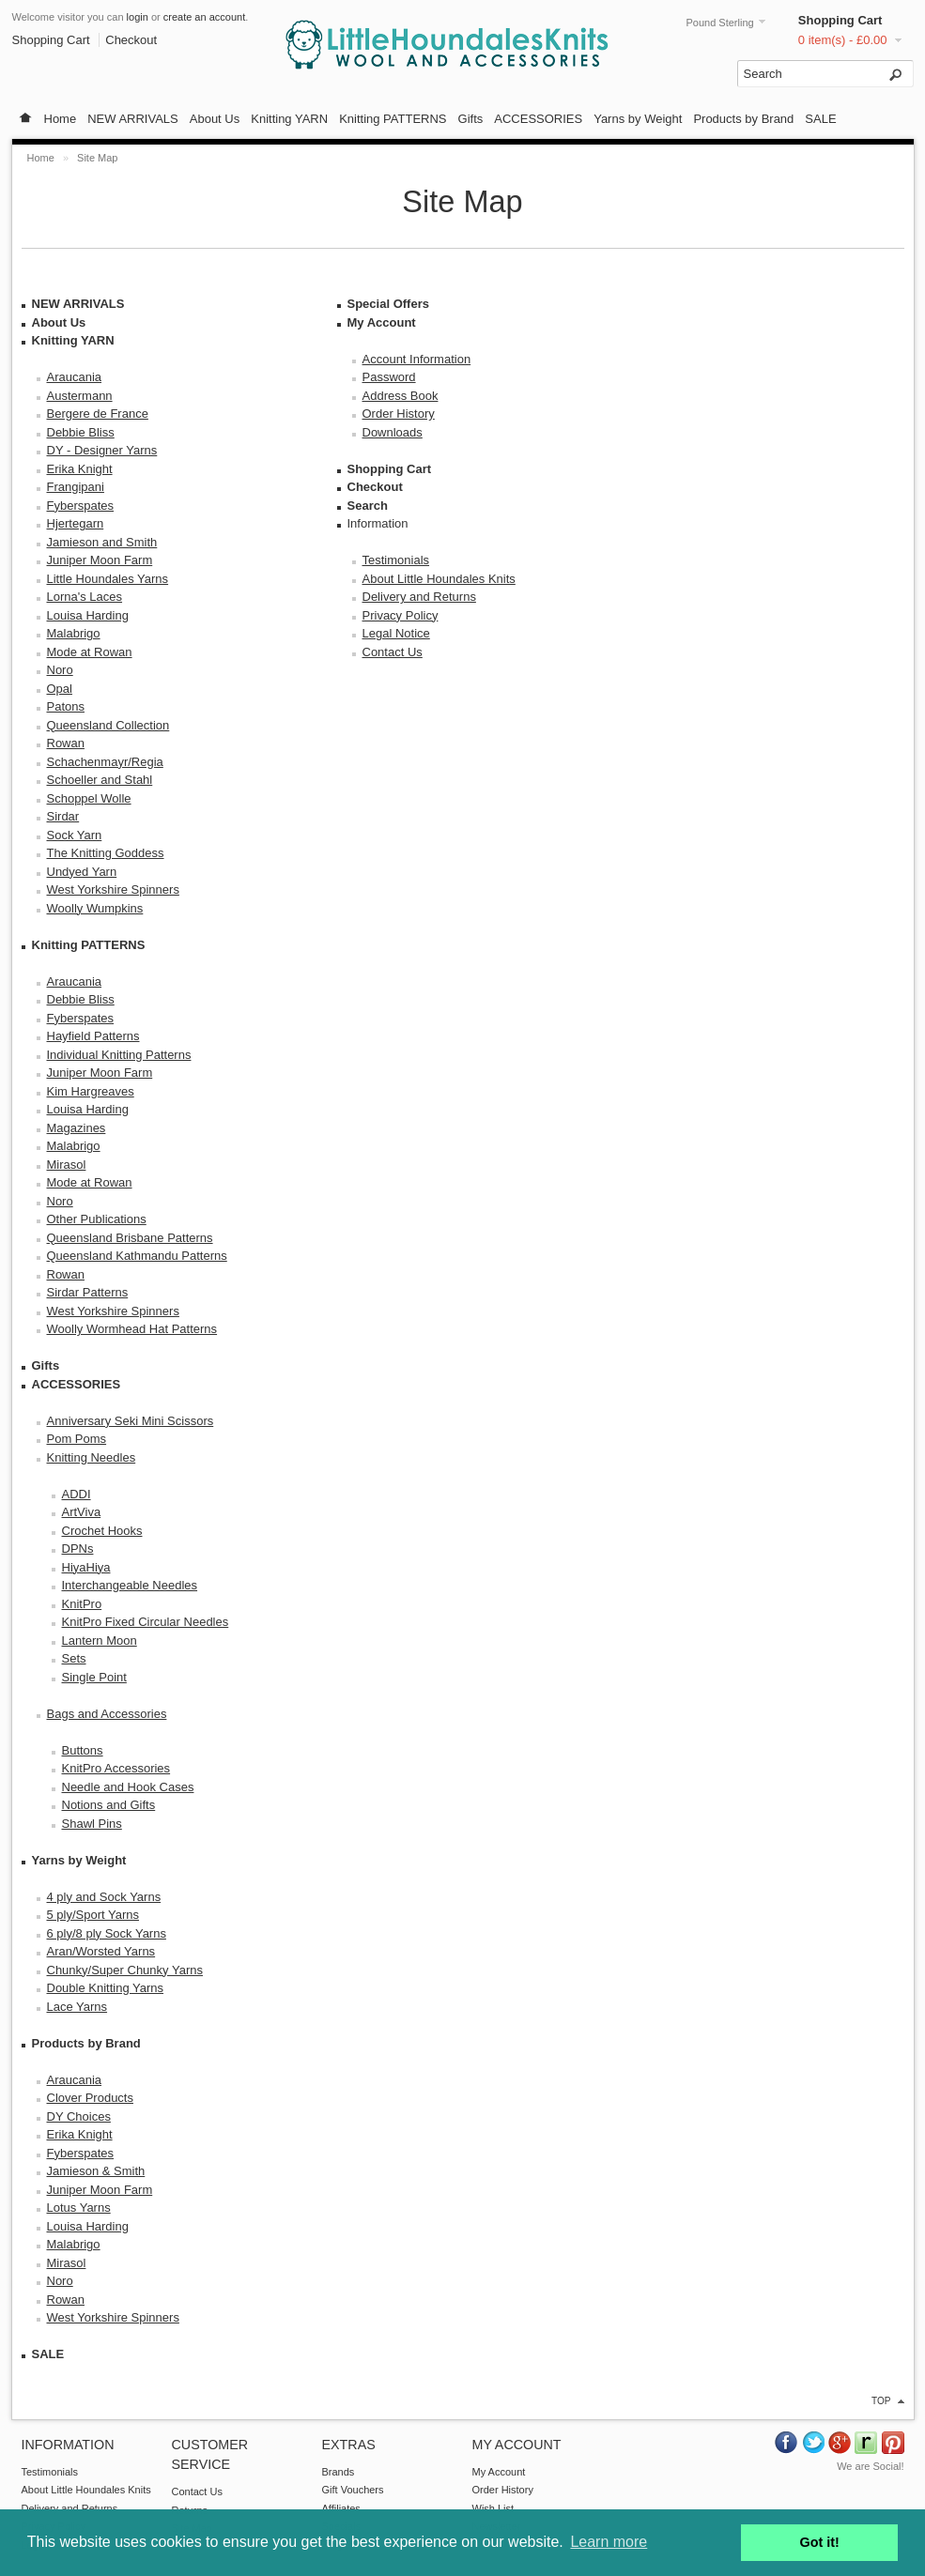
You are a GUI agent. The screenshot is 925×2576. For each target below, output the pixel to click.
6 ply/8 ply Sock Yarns (106, 1933)
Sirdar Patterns (88, 1292)
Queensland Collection (108, 725)
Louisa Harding (88, 615)
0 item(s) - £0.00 (842, 40)
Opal (59, 689)
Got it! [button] (820, 2542)
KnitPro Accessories (116, 1768)
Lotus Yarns (79, 2207)
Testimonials (396, 560)
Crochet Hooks (102, 1531)
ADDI (76, 1494)
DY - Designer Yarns (102, 450)
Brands (338, 2471)
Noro (60, 670)
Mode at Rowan (89, 652)
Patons (66, 706)
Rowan (66, 743)
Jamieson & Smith (96, 2171)
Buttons (82, 1750)
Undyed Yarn (82, 872)
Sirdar (63, 816)
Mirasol (66, 1165)
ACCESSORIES (538, 119)
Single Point (94, 1677)
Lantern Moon (99, 1640)
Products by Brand (743, 119)
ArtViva (81, 1512)
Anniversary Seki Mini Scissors (130, 1421)
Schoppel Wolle (89, 798)
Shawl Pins (92, 1824)
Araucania (74, 377)
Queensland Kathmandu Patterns (137, 1256)
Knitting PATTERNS (392, 119)
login (137, 17)
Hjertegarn (75, 523)
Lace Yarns (77, 2007)
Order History (398, 413)
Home (60, 119)
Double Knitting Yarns (105, 1988)
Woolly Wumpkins (95, 908)
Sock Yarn (74, 835)
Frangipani (75, 487)
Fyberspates (81, 505)
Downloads (392, 432)
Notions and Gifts (109, 1805)
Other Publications (96, 1219)
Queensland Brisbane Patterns (130, 1238)
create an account (204, 17)
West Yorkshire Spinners (113, 889)
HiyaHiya (86, 1567)
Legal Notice (396, 633)
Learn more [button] (608, 2542)
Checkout (131, 40)
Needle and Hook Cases (128, 1787)
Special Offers (388, 304)
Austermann (80, 396)
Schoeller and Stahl (100, 780)
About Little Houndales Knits (439, 579)
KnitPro (82, 1604)
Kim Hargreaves (90, 1091)
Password (389, 377)
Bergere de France (97, 413)
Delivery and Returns (419, 597)
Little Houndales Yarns (108, 579)
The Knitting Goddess (105, 853)
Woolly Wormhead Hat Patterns (132, 1329)
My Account (381, 322)
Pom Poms (77, 1439)
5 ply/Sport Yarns (93, 1915)
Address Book (400, 396)
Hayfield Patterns (93, 1036)
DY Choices (79, 2116)
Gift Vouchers (353, 2489)
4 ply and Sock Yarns (104, 1897)
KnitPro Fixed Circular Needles (145, 1622)
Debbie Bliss (81, 432)
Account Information (416, 359)
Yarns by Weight (638, 119)
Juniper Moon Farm (100, 560)
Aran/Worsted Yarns (101, 1951)
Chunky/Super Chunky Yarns (125, 1970)
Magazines (76, 1128)
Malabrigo (73, 633)
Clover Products (90, 2098)
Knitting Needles (91, 1457)
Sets (74, 1658)
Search (367, 505)
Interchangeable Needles (130, 1585)
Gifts (471, 119)
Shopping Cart (840, 20)
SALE (820, 119)
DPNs (78, 1548)
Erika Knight (80, 469)
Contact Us (392, 652)
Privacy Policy (400, 615)
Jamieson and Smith (102, 542)
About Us (214, 119)
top (880, 2401)
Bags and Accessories (107, 1714)
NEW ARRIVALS (132, 119)
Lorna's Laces (85, 597)
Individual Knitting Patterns (119, 1055)
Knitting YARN (289, 119)
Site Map (97, 157)
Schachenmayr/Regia (105, 762)
